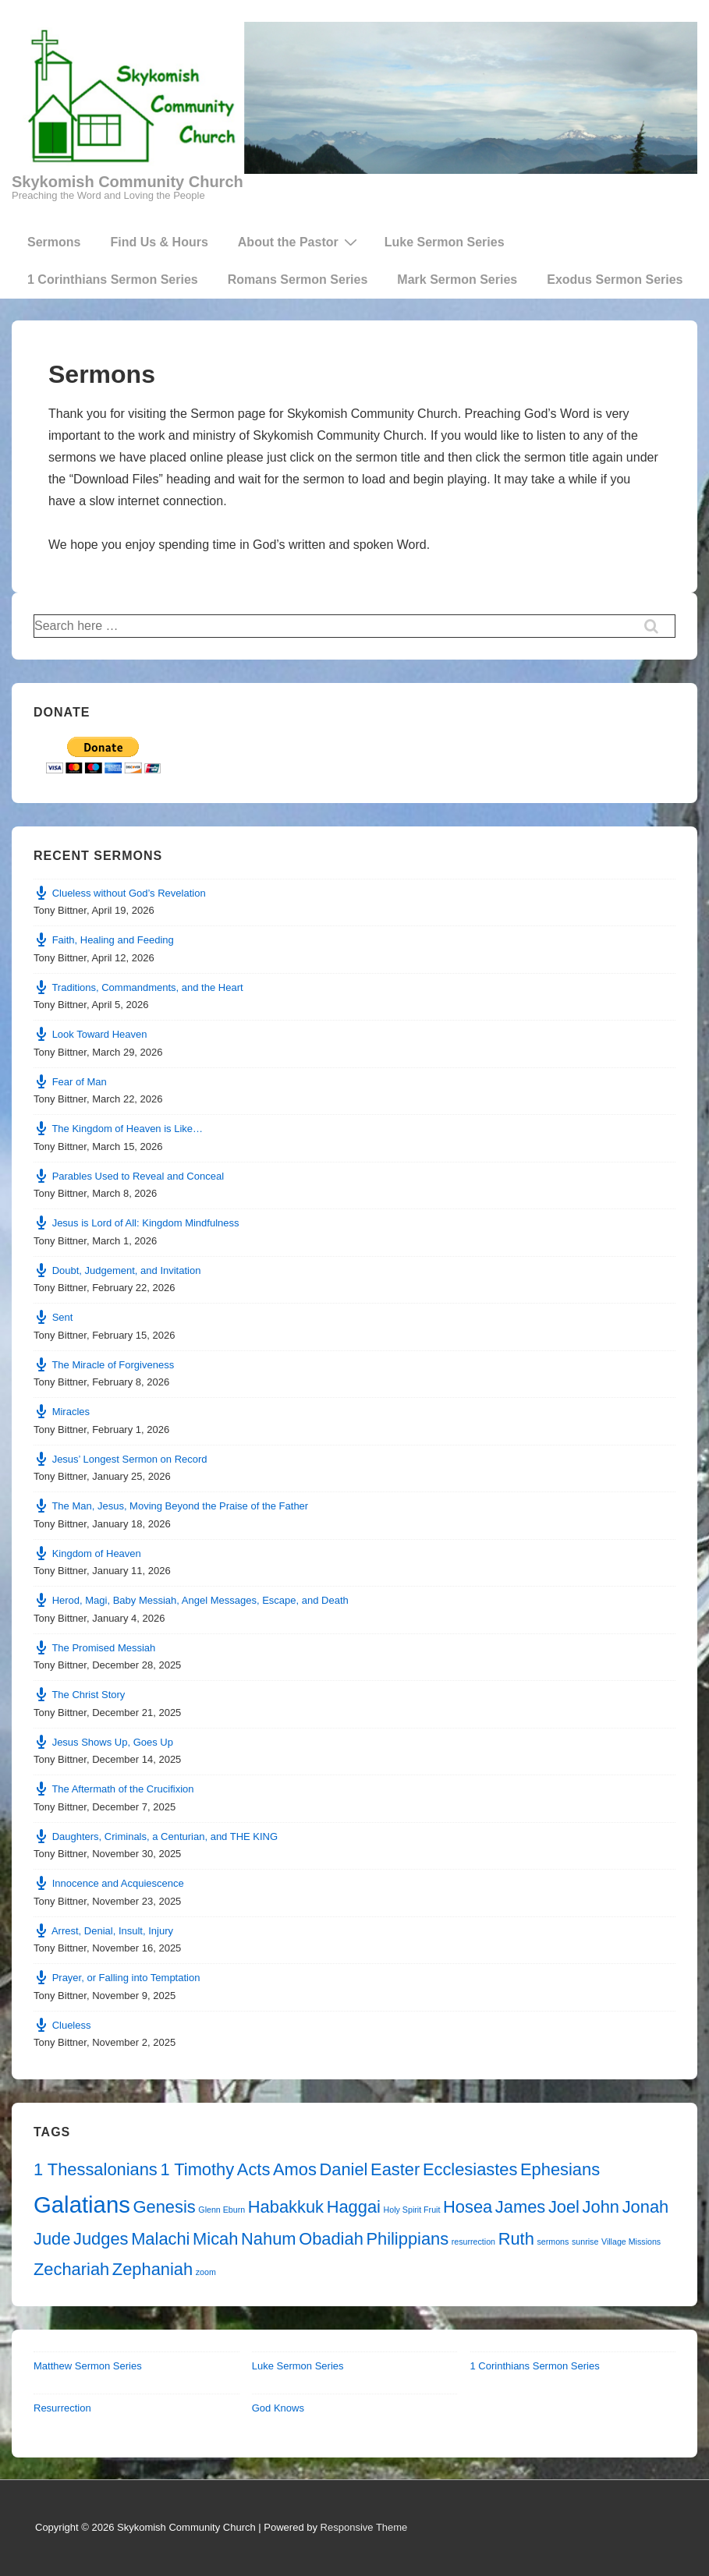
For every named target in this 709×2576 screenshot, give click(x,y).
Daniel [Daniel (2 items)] (343, 2169)
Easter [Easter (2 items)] (395, 2169)
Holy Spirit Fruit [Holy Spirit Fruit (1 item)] (412, 2209)
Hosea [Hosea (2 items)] (467, 2207)
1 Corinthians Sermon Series (112, 279)
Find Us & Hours (158, 242)
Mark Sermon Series (457, 279)
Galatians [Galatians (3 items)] (82, 2204)
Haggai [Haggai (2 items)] (354, 2207)
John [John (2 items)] (601, 2207)
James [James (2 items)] (520, 2207)
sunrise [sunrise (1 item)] (585, 2241)
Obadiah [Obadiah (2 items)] (331, 2239)
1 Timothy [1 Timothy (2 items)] (197, 2169)
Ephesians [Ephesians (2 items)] (560, 2169)
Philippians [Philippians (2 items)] (407, 2239)
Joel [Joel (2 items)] (564, 2207)
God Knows (278, 2408)
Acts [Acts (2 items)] (254, 2169)
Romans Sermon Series (298, 279)
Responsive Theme (364, 2527)
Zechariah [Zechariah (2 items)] (71, 2269)
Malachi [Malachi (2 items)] (160, 2239)
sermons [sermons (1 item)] (553, 2241)
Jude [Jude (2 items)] (52, 2239)
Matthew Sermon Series (88, 2366)
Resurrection (62, 2408)
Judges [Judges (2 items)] (101, 2239)
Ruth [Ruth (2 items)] (516, 2239)
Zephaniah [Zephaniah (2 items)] (152, 2269)
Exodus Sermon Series (614, 279)
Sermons (53, 242)
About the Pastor (299, 242)
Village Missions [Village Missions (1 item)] (631, 2241)
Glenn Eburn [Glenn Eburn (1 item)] (221, 2209)
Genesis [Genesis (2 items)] (164, 2207)
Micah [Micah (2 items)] (215, 2239)
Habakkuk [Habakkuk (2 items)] (286, 2207)
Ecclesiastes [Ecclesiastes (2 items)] (470, 2169)
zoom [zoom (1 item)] (206, 2272)
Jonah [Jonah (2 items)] (645, 2207)
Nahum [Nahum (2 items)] (268, 2239)
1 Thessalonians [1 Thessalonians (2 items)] (96, 2169)
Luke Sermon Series (445, 242)
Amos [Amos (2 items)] (295, 2169)
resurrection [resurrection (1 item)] (473, 2241)
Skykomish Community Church (127, 181)
